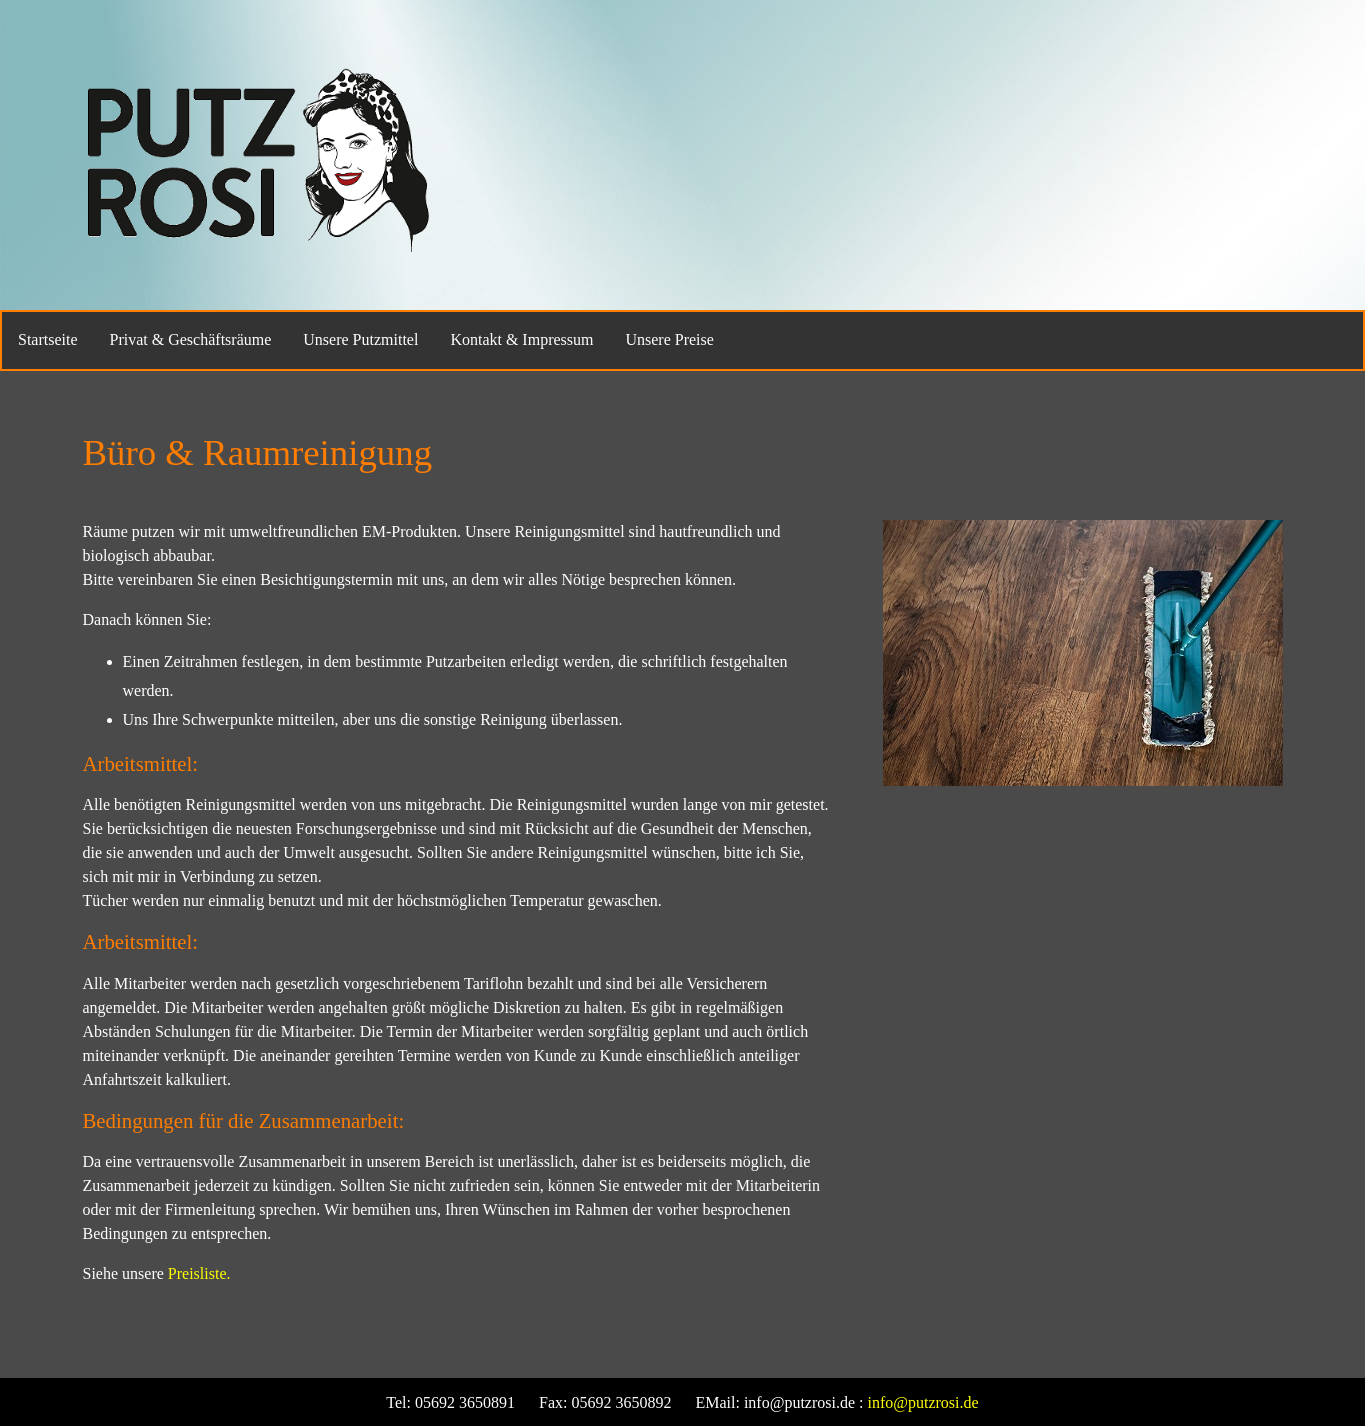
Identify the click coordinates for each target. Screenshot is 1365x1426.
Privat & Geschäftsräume (191, 339)
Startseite (48, 339)
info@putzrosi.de (922, 1402)
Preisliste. (199, 1273)
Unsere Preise (669, 339)
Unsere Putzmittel (360, 339)
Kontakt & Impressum (521, 339)
